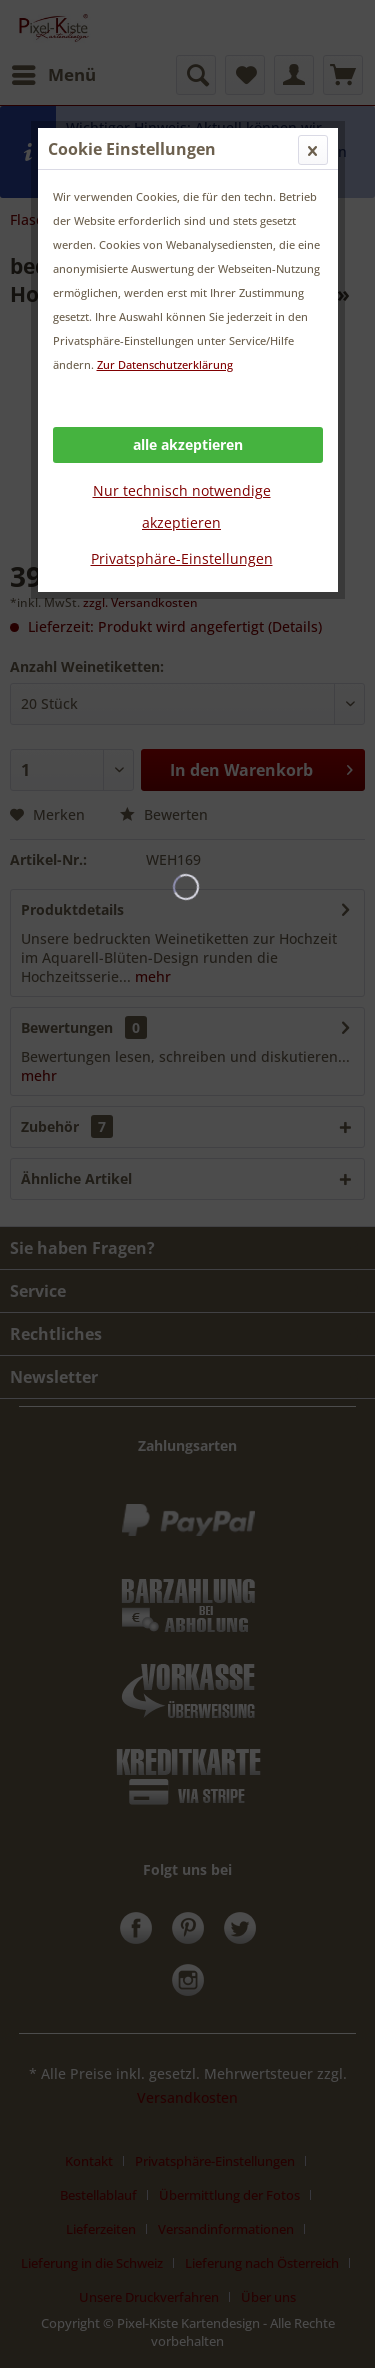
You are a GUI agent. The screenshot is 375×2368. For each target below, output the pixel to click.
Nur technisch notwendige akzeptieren (182, 506)
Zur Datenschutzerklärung (165, 364)
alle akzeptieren (188, 444)
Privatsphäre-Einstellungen (182, 558)
